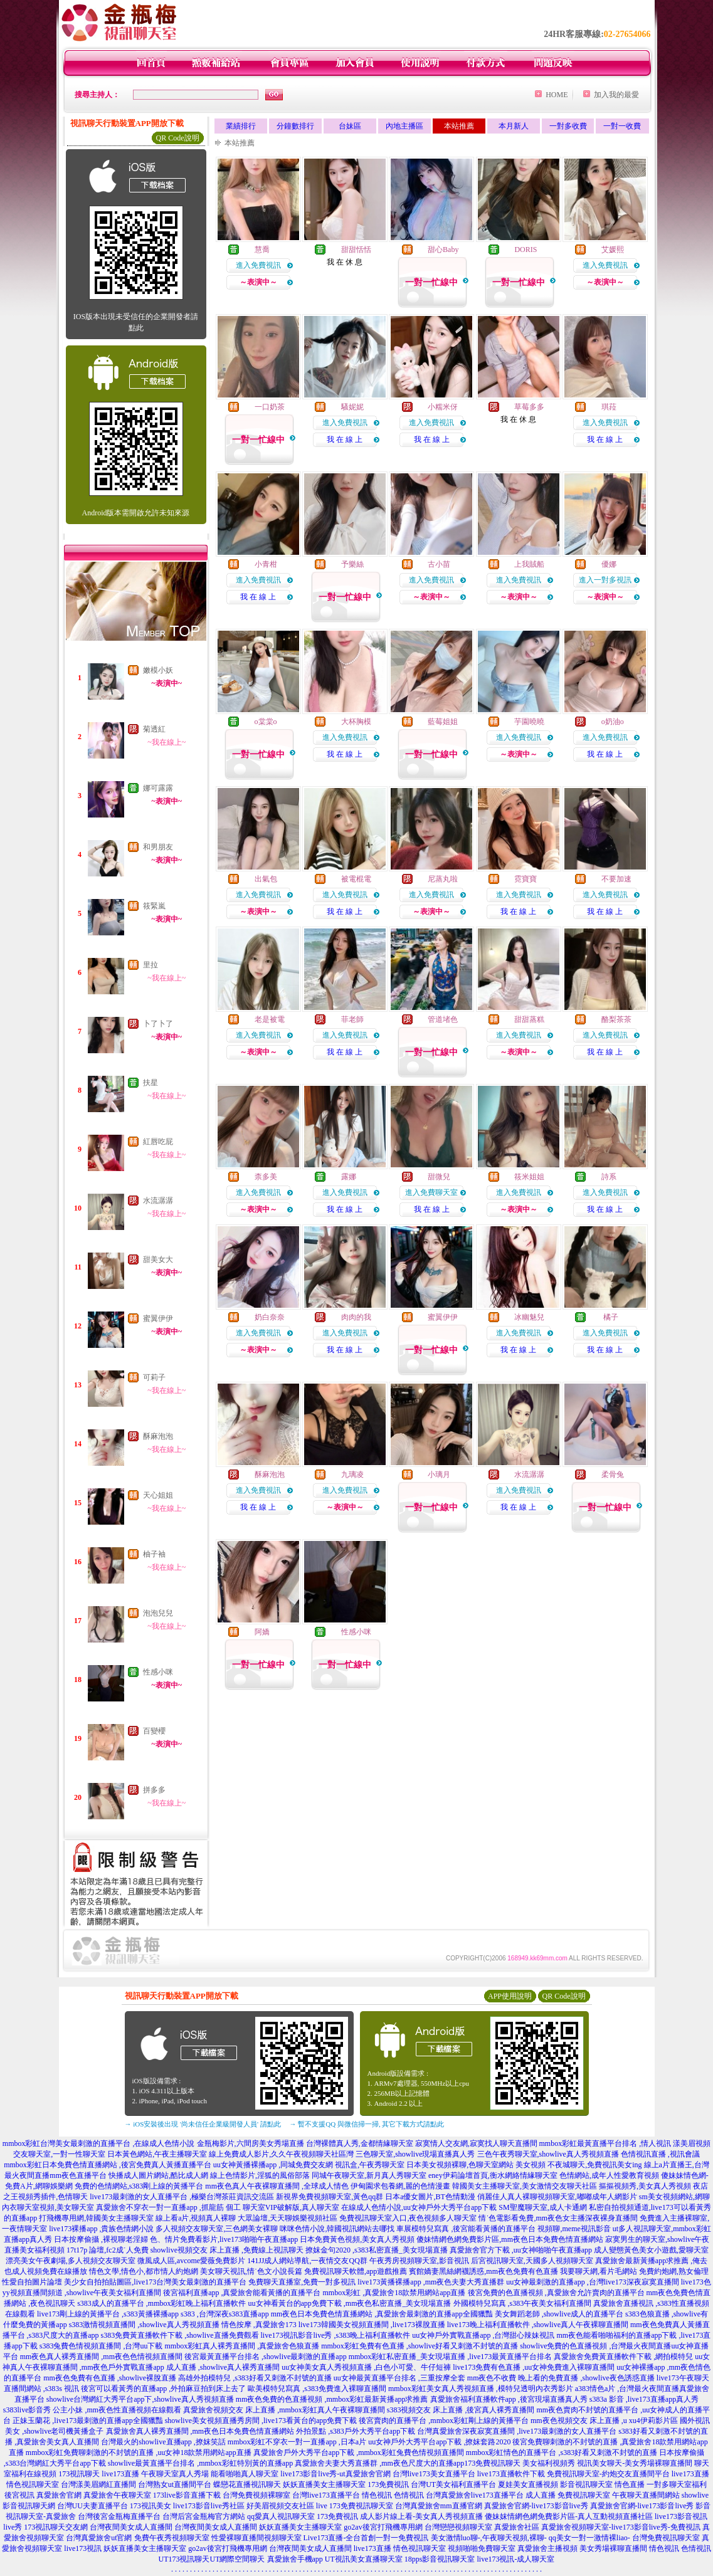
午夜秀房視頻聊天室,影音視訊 (419, 2260)
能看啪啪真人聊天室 (244, 2473)
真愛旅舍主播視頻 (547, 2548)
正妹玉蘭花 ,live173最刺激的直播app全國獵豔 (87, 2420)
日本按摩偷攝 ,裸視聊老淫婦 (101, 2239)
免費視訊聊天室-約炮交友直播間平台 (608, 2473)
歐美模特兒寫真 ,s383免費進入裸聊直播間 (317, 2388)
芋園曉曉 (529, 721)
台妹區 (350, 126)
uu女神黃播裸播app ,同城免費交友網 (273, 2164)
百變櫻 (154, 1731)
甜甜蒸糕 (529, 1019)
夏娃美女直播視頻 (528, 2484)
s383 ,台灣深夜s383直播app (225, 2314)
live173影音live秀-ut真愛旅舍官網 (335, 2473)
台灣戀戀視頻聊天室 (458, 2527)
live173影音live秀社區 (209, 2505)
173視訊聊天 (79, 2473)
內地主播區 (404, 126)
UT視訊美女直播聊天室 (364, 2559)
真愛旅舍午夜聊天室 (117, 2495)
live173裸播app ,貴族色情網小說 (101, 2228)
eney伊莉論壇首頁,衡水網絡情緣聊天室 (492, 2175)
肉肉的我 (356, 1317)
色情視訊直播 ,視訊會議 (660, 2154)
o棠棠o (266, 721)
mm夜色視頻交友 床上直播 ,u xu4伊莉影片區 (604, 2420)
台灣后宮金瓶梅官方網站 (203, 2516)
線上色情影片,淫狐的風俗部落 (260, 2175)
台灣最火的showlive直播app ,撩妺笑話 (163, 2441)
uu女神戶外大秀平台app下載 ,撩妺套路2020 (439, 2441)
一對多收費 (568, 126)
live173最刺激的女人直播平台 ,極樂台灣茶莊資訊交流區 (182, 2196)
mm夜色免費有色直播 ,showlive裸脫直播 (109, 2378)
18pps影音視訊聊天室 (439, 2559)
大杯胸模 (356, 721)
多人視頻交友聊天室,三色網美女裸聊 (217, 2228)
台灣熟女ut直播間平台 (174, 2484)
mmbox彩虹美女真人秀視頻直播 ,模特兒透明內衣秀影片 (480, 2388)
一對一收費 (622, 126)
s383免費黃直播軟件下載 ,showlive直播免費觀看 (180, 2335)
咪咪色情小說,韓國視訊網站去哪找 (337, 2228)
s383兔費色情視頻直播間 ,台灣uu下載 (101, 2346)
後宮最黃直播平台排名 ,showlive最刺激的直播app (265, 2356)
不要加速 (616, 879)
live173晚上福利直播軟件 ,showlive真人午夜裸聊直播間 (537, 2324)
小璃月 (439, 1474)
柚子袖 (154, 1554)
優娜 (608, 564)
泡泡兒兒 (158, 1613)
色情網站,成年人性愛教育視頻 (609, 2175)
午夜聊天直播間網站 (646, 2495)
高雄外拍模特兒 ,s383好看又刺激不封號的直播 (255, 2378)
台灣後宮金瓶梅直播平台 (119, 2516)
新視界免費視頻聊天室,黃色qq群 (329, 2196)
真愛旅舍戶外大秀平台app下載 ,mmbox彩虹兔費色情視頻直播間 (358, 2452)
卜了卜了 (158, 1023)
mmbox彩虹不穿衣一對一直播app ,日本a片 (297, 2441)
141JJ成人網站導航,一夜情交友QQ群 (307, 2260)
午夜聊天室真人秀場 (175, 2473)
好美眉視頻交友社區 (280, 2505)
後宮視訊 (19, 2495)
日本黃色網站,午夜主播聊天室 (157, 2154)
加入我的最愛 (616, 94)
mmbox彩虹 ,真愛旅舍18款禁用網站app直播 (394, 2292)
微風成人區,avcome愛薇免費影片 (191, 2260)
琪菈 (608, 406)
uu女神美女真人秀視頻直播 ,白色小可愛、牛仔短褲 (366, 2367)
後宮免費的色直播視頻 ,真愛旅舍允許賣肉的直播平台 (556, 2292)
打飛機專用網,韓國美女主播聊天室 (96, 2218)
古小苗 (439, 564)
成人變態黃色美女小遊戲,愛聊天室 (651, 2250)
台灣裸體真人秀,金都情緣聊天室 (359, 2143)
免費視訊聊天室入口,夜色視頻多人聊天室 (408, 2218)
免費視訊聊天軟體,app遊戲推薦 (355, 2271)
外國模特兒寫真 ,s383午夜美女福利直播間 (522, 2303)
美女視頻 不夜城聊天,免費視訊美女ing (578, 2164)
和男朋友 (158, 847)
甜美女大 (158, 1259)
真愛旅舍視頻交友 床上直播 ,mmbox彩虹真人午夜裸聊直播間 (284, 2409)
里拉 (150, 964)
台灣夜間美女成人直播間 (131, 2527)
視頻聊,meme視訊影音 (573, 2228)
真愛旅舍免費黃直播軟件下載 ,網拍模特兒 (623, 2356)
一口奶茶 (270, 406)
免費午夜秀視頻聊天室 (171, 2537)
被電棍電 (356, 879)
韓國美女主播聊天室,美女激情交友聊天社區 (524, 2186)
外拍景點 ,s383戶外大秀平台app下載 (355, 2431)
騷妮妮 (352, 406)
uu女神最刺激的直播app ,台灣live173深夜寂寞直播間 (592, 2282)
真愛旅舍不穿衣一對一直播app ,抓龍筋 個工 (168, 2207)
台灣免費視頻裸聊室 (256, 2495)
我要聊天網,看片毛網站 (598, 2271)
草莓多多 (529, 406)
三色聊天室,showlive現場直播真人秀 (415, 2154)
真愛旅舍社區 (516, 2527)
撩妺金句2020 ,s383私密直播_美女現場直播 (376, 2250)
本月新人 (514, 126)
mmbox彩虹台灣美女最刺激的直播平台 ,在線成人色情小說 (99, 2143)
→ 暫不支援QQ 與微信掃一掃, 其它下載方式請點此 (367, 2124)
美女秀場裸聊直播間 (613, 2548)
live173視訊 (83, 2548)
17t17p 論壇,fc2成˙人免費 (107, 2250)
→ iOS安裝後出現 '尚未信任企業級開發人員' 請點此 (203, 2124)
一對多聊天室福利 (677, 2484)
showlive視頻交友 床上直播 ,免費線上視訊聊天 (227, 2250)
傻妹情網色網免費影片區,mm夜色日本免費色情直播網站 (509, 2239)
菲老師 (352, 1019)
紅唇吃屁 (158, 1141)
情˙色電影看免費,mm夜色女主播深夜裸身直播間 (558, 2218)
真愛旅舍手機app (295, 2559)
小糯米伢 (443, 406)
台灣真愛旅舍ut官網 (99, 2537)
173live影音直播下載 (187, 2495)
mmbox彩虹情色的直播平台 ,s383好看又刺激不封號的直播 (561, 2452)
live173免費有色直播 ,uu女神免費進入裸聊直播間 (534, 2367)
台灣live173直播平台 (326, 2495)
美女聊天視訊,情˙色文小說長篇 (251, 2271)
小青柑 (266, 564)
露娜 (348, 1176)
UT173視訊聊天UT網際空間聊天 (212, 2559)
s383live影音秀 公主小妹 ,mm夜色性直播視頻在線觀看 (92, 2409)
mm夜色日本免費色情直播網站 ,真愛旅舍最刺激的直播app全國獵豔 (382, 2314)
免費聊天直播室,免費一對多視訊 (302, 2282)
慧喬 (262, 249)
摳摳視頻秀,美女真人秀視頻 (645, 2186)
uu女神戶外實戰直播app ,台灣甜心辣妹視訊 (483, 2335)
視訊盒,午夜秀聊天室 (369, 2164)
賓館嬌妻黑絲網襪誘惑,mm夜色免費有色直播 (483, 2271)
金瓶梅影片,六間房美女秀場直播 (250, 2143)
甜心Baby (443, 249)
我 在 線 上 (344, 439)
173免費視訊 (388, 2484)
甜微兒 (439, 1176)
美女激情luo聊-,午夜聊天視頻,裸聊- (489, 2537)
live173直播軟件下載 (511, 2473)
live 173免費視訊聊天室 (354, 2505)
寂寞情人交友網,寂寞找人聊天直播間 (476, 2143)
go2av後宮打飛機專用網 (383, 2527)
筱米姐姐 (529, 1176)
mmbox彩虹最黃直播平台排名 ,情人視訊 (605, 2143)
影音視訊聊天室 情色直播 (602, 2484)
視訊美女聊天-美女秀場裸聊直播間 (634, 2463)
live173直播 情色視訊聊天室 (400, 2548)
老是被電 (270, 1019)
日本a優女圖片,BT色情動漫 (430, 2196)
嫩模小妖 (158, 670)
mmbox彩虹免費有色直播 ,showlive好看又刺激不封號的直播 (419, 2346)
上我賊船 (529, 564)
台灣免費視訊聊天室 (666, 2537)
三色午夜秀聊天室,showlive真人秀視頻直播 (548, 2154)
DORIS (525, 249)
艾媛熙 (612, 249)
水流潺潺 (158, 1200)
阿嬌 (262, 1631)
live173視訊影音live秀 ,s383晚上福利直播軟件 (336, 2335)
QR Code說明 (177, 138)
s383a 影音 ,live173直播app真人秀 (644, 2399)
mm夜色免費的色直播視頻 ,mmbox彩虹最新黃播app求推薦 (332, 2399)
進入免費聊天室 (431, 1192)
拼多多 (154, 1789)
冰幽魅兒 (529, 1317)
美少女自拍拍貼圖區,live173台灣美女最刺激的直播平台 (155, 2282)
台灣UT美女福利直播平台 (453, 2484)
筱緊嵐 (154, 906)
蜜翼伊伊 (158, 1318)
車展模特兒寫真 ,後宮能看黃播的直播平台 (466, 2228)
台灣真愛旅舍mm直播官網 (438, 2505)
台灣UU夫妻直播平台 (92, 2505)
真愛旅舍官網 (59, 2495)
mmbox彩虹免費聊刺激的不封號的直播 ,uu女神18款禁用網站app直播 (138, 2452)
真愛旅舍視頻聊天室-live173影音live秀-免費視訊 (620, 2527)
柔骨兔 (612, 1474)
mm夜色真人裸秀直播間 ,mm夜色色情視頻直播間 (101, 2356)
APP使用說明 (510, 1996)
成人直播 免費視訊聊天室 (568, 2495)
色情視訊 (409, 2495)
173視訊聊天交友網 (56, 2527)
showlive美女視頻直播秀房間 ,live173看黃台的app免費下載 (261, 2420)
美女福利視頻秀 (548, 2463)
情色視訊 (377, 2495)
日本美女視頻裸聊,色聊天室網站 (460, 2164)
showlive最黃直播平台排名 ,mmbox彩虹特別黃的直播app (200, 2463)
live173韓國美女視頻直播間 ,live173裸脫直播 (371, 2324)
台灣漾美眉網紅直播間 (98, 2484)
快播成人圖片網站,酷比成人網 (158, 2175)
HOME (557, 94)
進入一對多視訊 (605, 580)
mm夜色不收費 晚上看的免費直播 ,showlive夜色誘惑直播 (561, 2378)
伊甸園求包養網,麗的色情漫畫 (400, 2186)
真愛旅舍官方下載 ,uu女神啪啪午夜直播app (521, 2250)
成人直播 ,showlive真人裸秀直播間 (223, 2367)
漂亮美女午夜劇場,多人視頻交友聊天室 (70, 2260)
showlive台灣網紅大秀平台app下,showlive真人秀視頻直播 (140, 2399)
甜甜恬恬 (356, 249)
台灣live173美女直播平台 (434, 2473)
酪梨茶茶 (616, 1019)
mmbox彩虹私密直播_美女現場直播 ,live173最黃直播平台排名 (450, 2356)
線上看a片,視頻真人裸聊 (196, 2218)
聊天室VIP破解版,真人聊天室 (291, 2207)
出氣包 (266, 879)
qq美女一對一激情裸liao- (589, 2537)
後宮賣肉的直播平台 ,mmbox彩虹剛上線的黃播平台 (444, 2420)
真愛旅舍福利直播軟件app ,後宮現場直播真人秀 (509, 2399)
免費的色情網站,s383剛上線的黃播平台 (139, 2186)
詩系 (608, 1176)
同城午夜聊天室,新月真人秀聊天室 (369, 2175)
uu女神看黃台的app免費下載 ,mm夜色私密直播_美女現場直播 (350, 2303)
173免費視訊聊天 (492, 2463)
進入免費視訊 (258, 265)
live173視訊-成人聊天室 (516, 2559)
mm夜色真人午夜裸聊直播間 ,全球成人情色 (277, 2186)
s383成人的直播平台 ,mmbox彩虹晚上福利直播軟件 (161, 2303)
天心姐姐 (158, 1495)
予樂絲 (352, 564)
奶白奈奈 (270, 1317)
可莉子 (154, 1377)
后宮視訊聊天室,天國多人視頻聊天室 (532, 2260)
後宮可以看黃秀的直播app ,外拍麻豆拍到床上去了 (163, 2388)
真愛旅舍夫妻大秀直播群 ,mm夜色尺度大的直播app (379, 2463)
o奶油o (612, 721)
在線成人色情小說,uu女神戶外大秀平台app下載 (419, 2207)
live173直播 (120, 2473)
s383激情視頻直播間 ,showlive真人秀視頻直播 (144, 2324)
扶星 (150, 1082)
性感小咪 (158, 1672)
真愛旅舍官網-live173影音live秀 (536, 2505)
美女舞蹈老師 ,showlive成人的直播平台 (559, 2314)
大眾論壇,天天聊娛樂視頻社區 (287, 2218)
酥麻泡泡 (158, 1436)
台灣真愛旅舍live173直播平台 (475, 2495)
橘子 (609, 1317)
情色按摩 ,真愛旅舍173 (259, 2324)
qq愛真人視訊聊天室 (281, 2516)
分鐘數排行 (295, 126)
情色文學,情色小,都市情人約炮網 (143, 2271)
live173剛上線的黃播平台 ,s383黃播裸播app (108, 2314)
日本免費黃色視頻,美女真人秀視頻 (357, 2239)
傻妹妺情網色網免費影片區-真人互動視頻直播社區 (569, 2516)
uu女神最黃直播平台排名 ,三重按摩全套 (399, 2378)
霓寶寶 (525, 879)
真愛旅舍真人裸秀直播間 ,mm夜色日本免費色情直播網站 (200, 2431)
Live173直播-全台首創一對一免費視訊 (366, 2537)
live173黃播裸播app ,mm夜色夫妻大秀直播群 (430, 2282)
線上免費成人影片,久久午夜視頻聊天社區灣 (281, 2154)
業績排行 (241, 126)
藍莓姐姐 (443, 721)
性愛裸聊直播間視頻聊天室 (256, 2537)
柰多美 (266, 1176)
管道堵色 (443, 1019)
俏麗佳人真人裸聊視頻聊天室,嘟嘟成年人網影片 (557, 2196)
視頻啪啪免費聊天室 (481, 2548)
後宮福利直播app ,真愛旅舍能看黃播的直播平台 (241, 2292)
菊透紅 (154, 729)
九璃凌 (352, 1474)
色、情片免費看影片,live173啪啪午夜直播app (224, 2239)
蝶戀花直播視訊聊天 (247, 2484)
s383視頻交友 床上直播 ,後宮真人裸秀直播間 (461, 2409)
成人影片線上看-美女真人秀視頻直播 (421, 2516)
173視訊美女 (150, 2505)
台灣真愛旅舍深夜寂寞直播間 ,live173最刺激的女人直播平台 (516, 2431)
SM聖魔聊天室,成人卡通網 (542, 2207)
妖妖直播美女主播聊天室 (324, 2484)
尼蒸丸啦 (443, 879)
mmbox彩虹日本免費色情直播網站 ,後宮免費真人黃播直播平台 (107, 2164)
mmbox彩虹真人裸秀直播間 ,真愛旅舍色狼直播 (241, 2346)
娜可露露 (158, 788)
